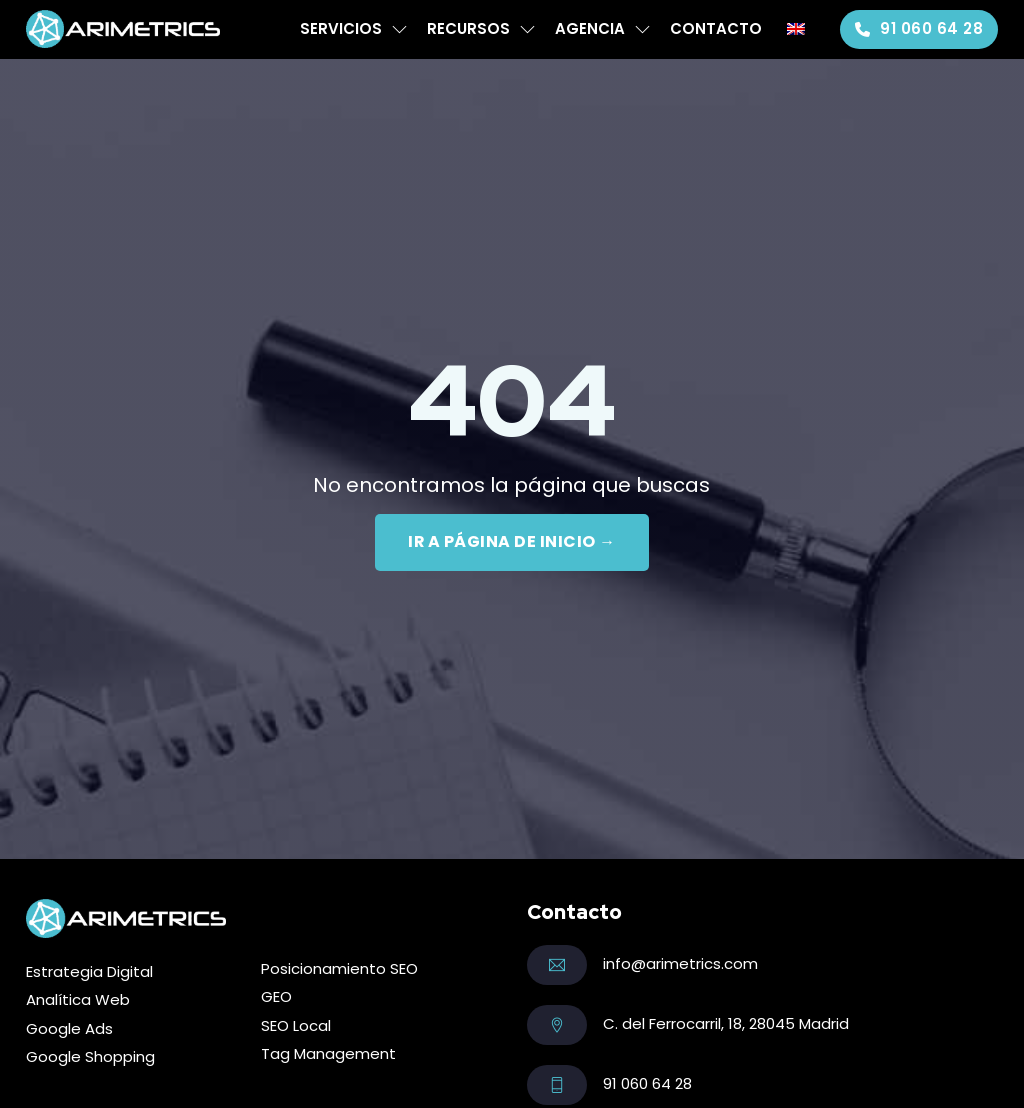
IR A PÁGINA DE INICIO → (512, 541)
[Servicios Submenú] (399, 29)
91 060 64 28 (919, 28)
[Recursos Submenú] (527, 29)
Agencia (590, 28)
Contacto (716, 28)
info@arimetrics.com (680, 963)
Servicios (341, 28)
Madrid (824, 1023)
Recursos (468, 28)
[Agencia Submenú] (642, 29)
